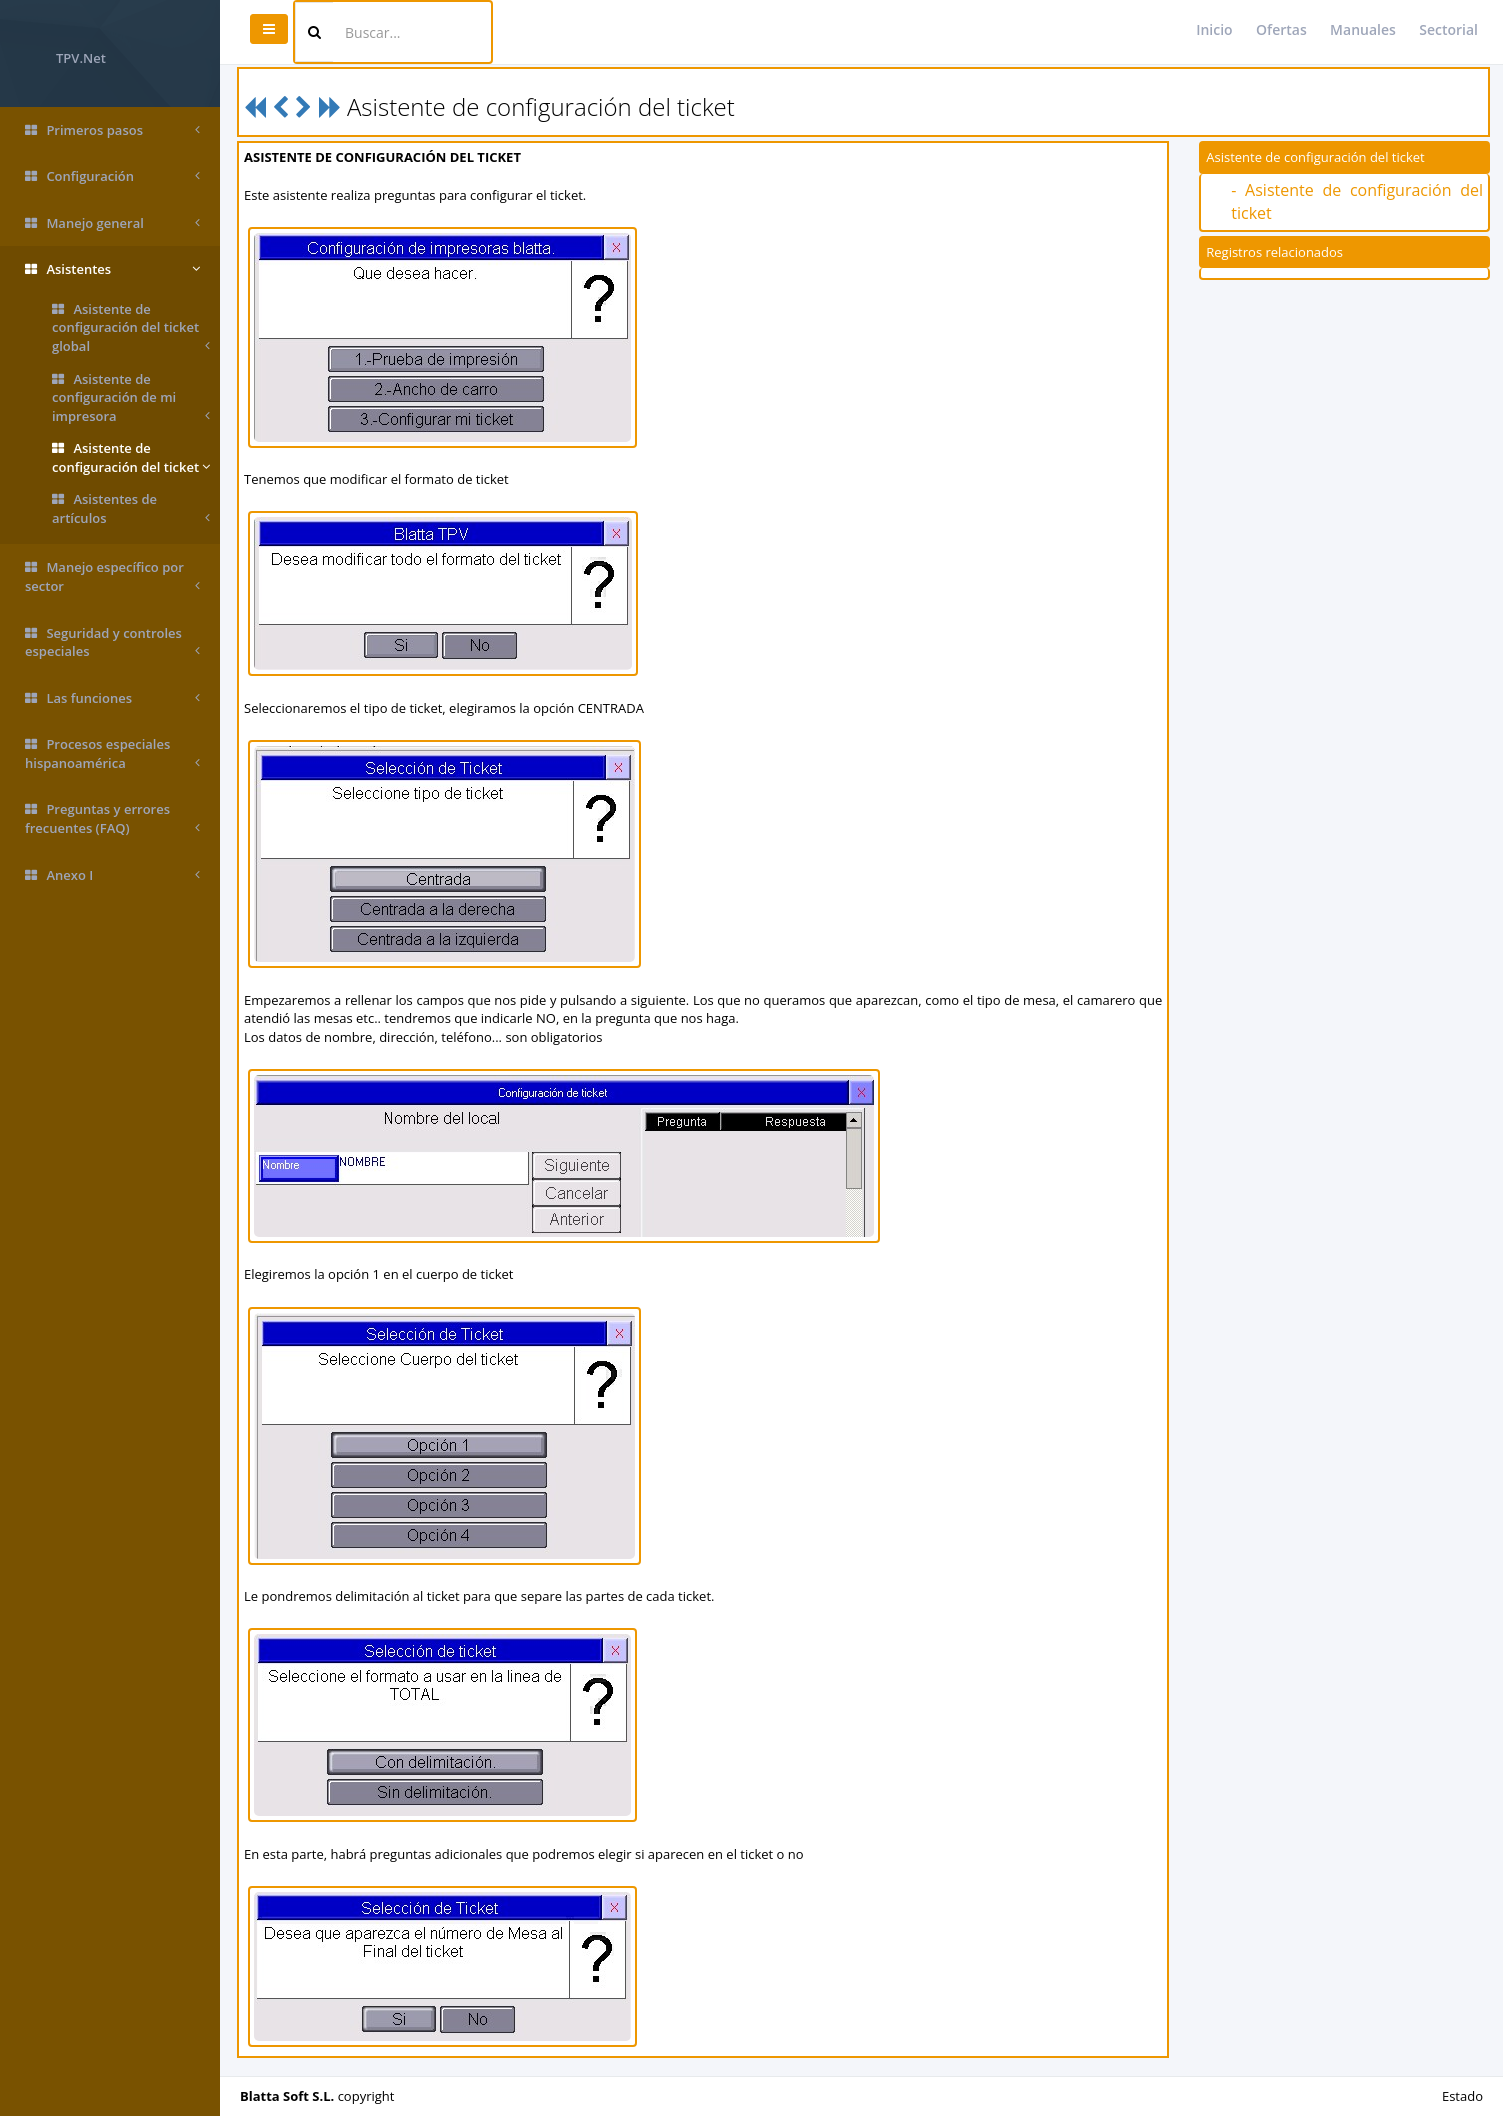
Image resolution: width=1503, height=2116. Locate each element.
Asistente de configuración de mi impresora (131, 398)
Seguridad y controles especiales (112, 642)
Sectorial (1448, 29)
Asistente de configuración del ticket (131, 457)
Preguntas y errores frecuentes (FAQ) (112, 818)
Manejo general (112, 223)
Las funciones (112, 698)
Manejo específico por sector (112, 576)
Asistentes (112, 269)
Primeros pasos (112, 130)
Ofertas (1281, 29)
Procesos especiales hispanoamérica (112, 753)
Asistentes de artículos (131, 508)
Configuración (112, 176)
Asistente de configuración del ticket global (131, 328)
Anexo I (112, 875)
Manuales (1363, 29)
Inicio (1214, 29)
